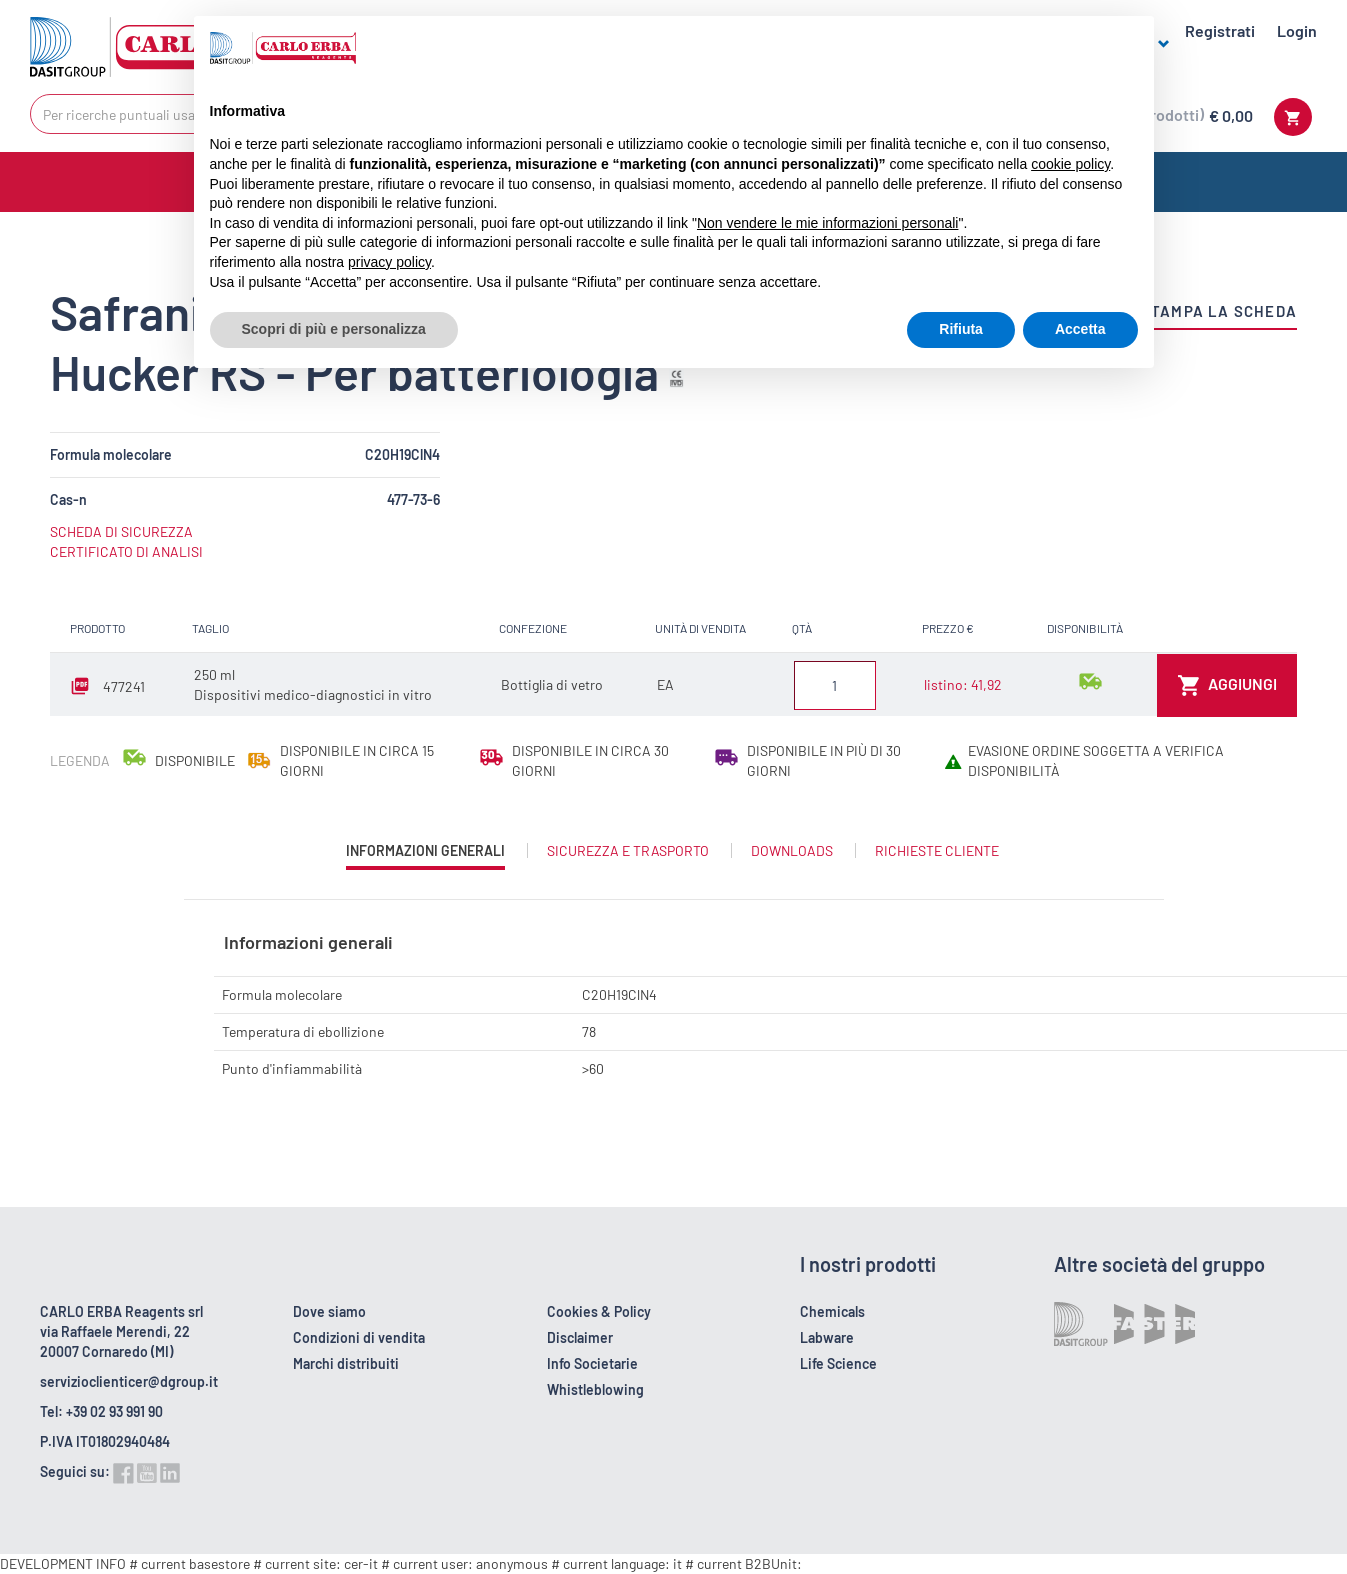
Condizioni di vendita (359, 1337)
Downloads (792, 850)
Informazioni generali (425, 855)
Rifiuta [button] (961, 329)
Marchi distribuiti (346, 1363)
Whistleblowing (595, 1389)
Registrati (1220, 30)
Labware (827, 1337)
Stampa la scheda (1219, 311)
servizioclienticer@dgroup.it (129, 1381)
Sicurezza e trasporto (628, 850)
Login (1297, 30)
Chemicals (832, 1311)
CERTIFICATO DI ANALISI (126, 551)
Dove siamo (329, 1311)
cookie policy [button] (1070, 164)
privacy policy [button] (389, 262)
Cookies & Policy (599, 1311)
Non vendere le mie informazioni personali (827, 223)
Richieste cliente (937, 850)
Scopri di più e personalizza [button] (334, 329)
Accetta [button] (1080, 329)
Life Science (838, 1363)
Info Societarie (592, 1363)
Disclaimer (580, 1337)
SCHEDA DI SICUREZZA (121, 531)
